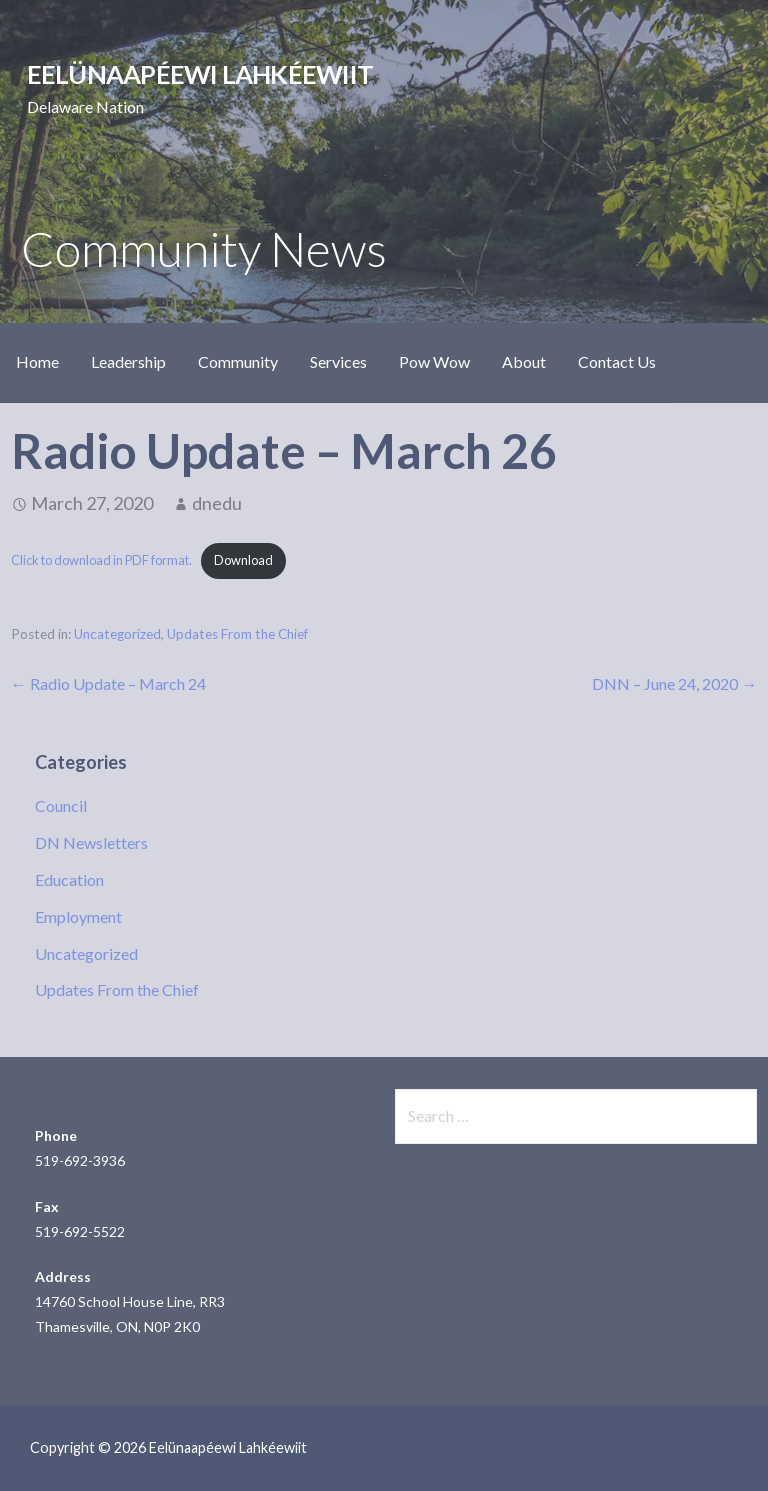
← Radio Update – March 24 (108, 683)
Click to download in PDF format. (101, 560)
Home (37, 361)
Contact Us (617, 361)
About (524, 361)
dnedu (217, 503)
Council (61, 805)
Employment (78, 916)
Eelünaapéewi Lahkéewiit (200, 74)
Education (69, 879)
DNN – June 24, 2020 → (674, 683)
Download (243, 560)
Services (338, 361)
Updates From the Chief (237, 634)
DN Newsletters (91, 842)
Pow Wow (434, 361)
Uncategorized (117, 634)
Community (238, 361)
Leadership (128, 361)
